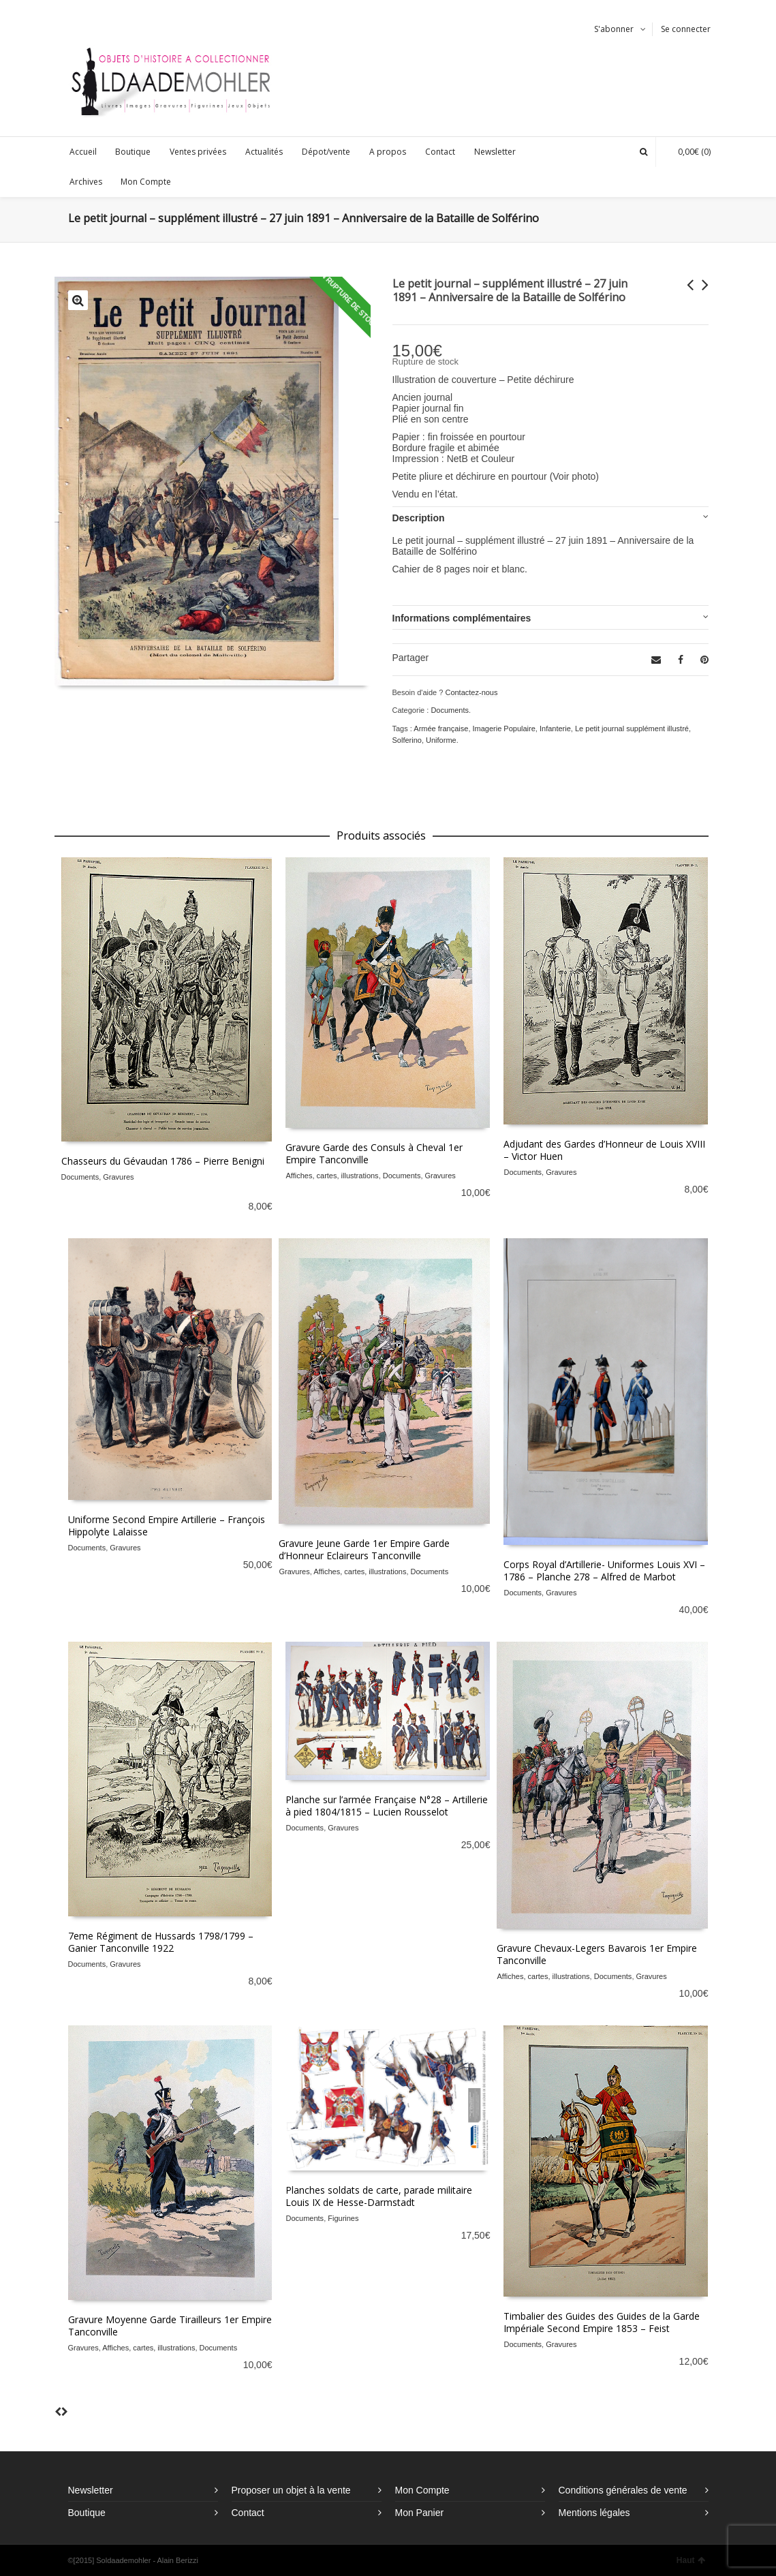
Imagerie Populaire (504, 728)
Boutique (87, 2512)
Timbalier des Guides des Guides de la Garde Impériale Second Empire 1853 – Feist (601, 2322)
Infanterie (555, 728)
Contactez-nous (471, 692)
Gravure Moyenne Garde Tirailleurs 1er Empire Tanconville (170, 2325)
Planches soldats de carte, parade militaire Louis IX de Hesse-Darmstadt (378, 2196)
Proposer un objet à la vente (291, 2490)
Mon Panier (419, 2512)
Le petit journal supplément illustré (632, 728)
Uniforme (441, 740)
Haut (691, 2560)
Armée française (441, 728)
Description (418, 517)
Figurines (343, 2218)
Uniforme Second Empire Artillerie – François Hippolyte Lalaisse (166, 1525)
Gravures (118, 1177)
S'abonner (614, 29)
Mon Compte (422, 2490)
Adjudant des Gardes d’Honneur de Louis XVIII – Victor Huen (604, 1150)
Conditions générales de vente (623, 2490)
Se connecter (686, 29)
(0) (687, 151)
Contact (248, 2512)
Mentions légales (594, 2512)
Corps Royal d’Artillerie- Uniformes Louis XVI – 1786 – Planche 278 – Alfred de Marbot (604, 1570)
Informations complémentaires (461, 618)
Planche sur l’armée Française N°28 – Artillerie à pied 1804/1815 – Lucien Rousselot (386, 1805)
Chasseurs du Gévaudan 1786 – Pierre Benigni (162, 1160)
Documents (450, 710)
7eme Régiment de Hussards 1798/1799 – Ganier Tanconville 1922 (160, 1941)
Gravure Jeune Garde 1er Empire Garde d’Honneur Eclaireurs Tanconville (364, 1549)
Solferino (407, 740)
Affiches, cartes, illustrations (331, 1175)
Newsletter (90, 2490)
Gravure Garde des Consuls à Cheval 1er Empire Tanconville (374, 1153)
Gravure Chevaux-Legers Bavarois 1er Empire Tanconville (597, 1954)
